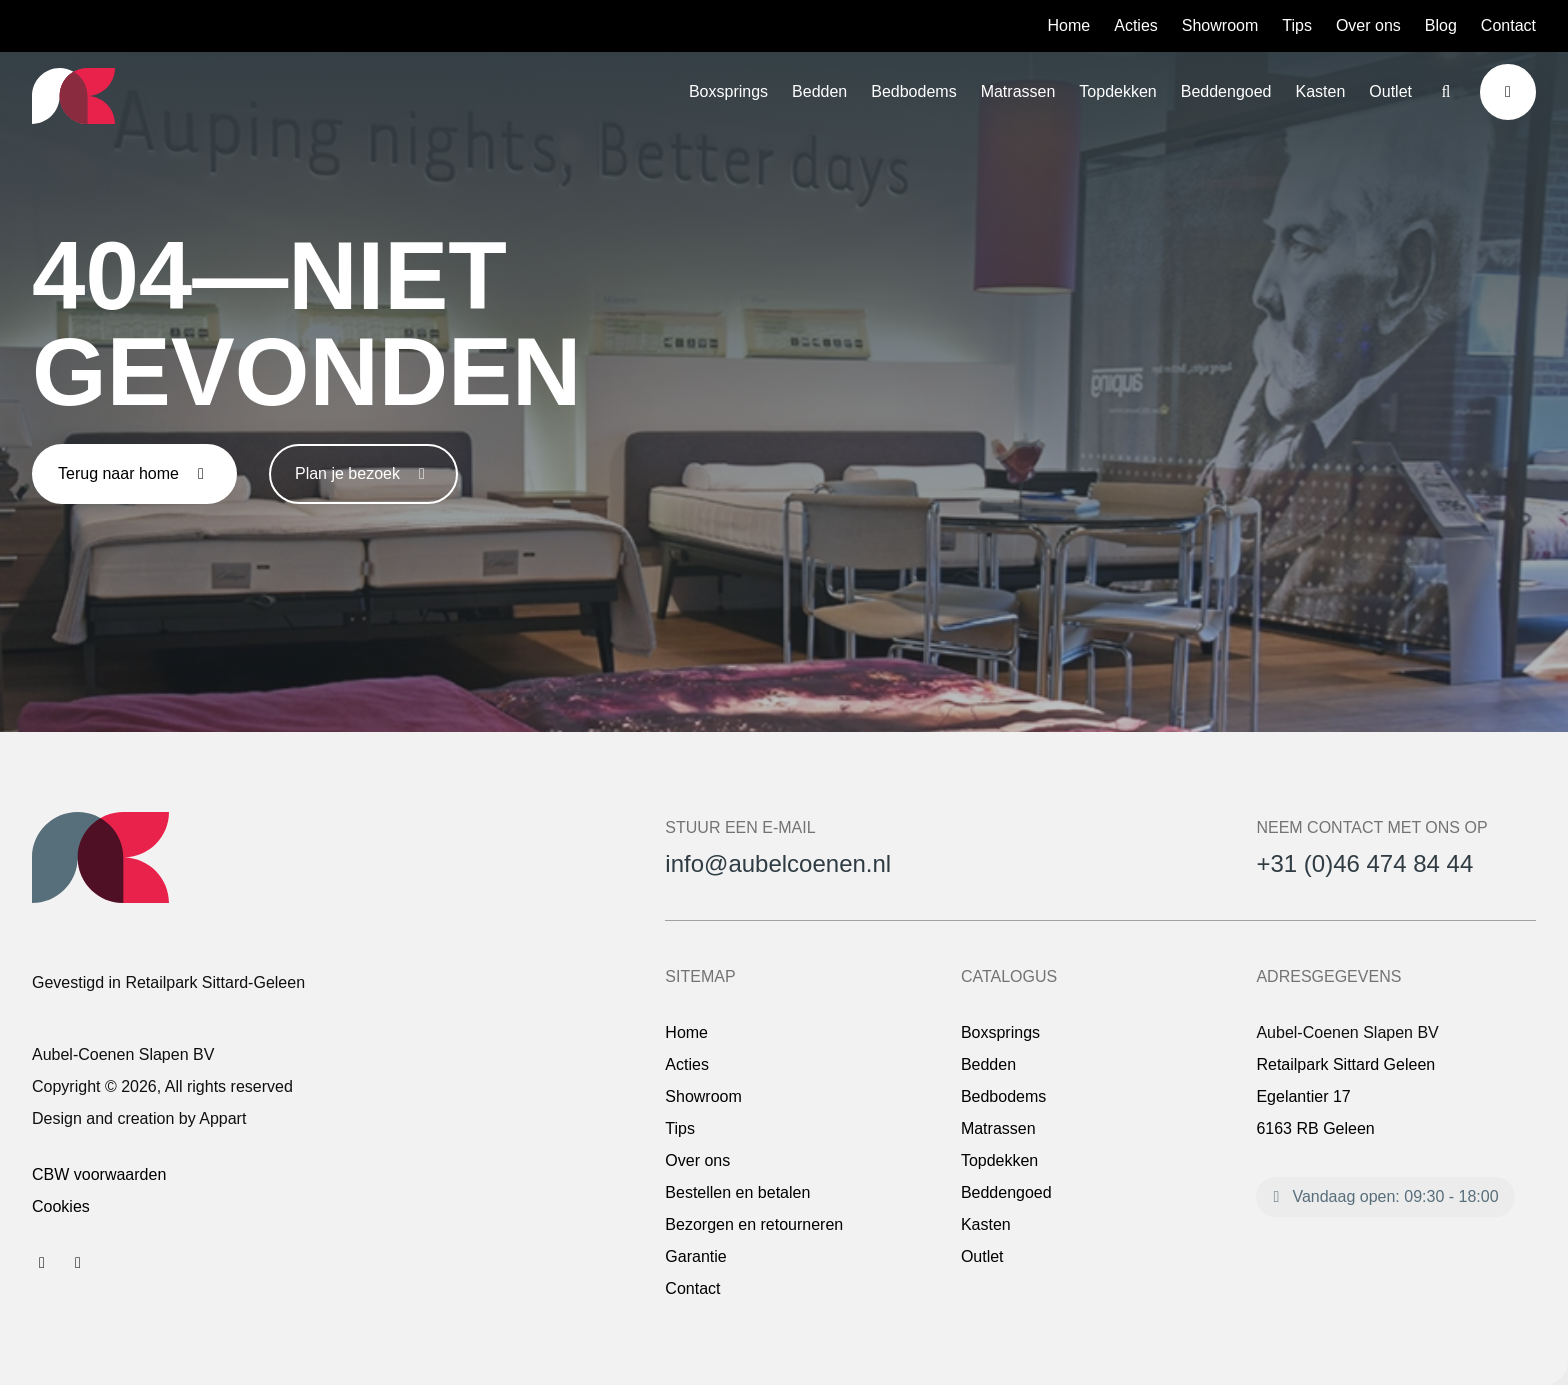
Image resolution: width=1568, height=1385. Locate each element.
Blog (1441, 25)
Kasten (1321, 91)
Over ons (1368, 25)
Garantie (695, 1256)
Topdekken (1117, 91)
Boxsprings (728, 91)
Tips (1297, 25)
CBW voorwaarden (99, 1174)
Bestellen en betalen (737, 1192)
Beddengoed (1226, 91)
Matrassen (1018, 91)
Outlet (1390, 91)
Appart (222, 1118)
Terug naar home (134, 473)
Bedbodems (913, 91)
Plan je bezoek (363, 473)
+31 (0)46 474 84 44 (1364, 863)
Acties (1136, 25)
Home (1069, 25)
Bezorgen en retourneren (754, 1224)
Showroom (1220, 25)
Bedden (819, 91)
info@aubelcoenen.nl (778, 863)
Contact (1508, 25)
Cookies (61, 1206)
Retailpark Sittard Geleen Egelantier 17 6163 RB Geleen (1345, 1096)
